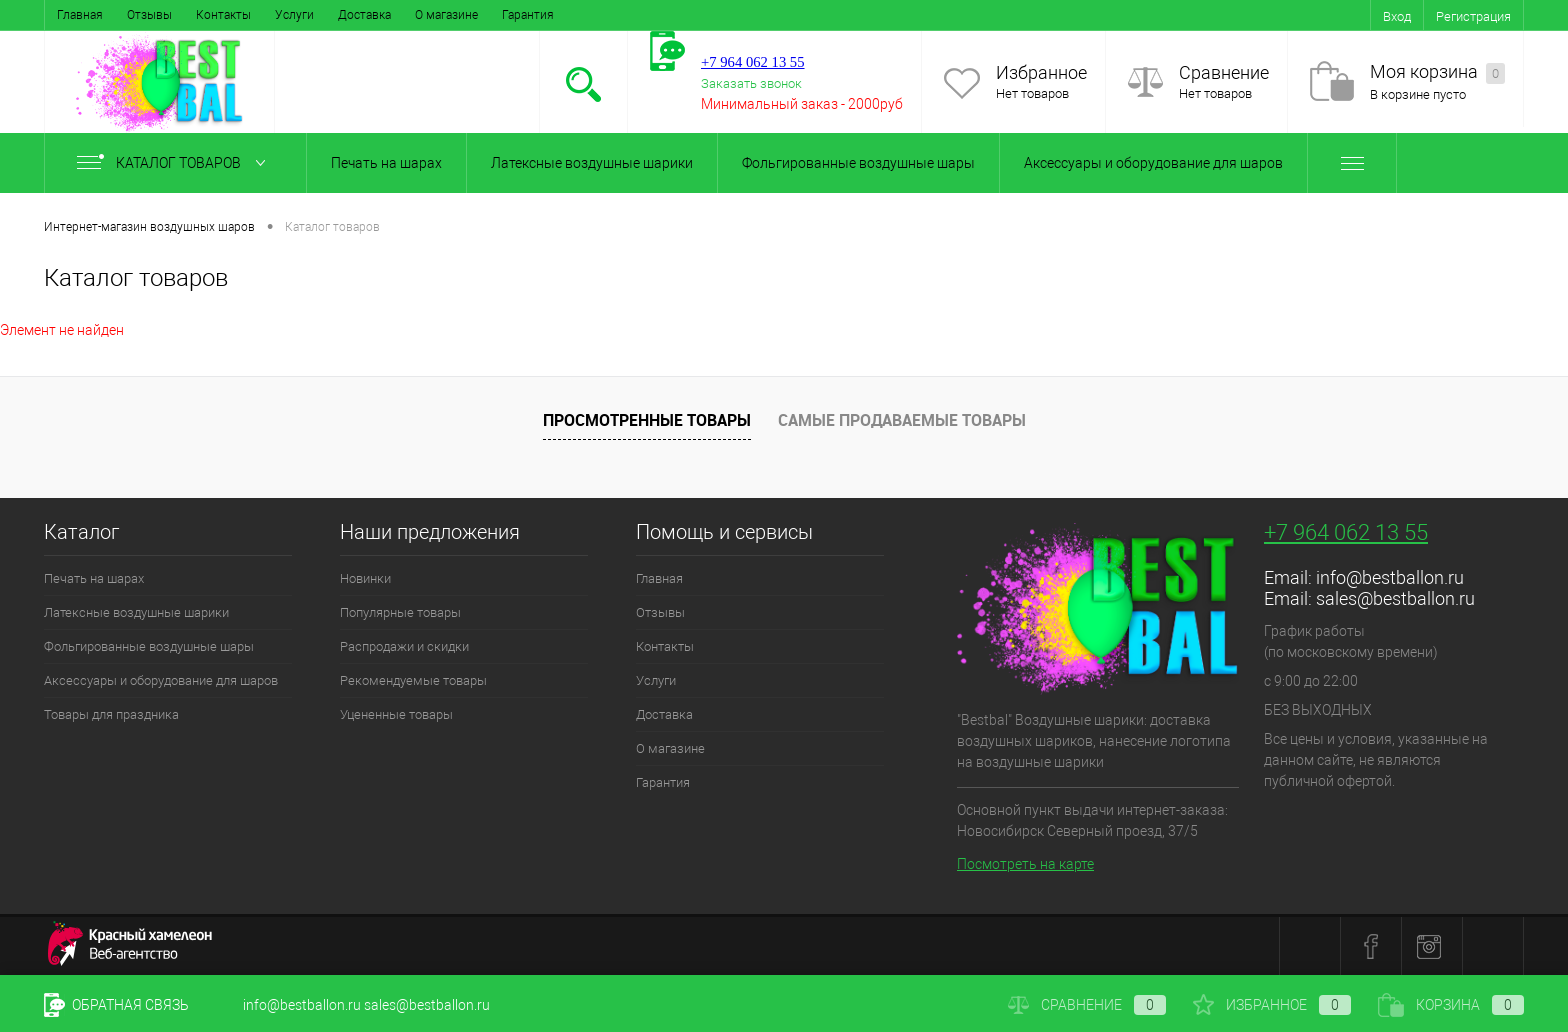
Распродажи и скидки (404, 646)
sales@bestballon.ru (1395, 598)
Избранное (1041, 72)
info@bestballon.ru (1390, 577)
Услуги (294, 15)
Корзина (1451, 1005)
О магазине (446, 15)
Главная (80, 15)
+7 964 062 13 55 (1346, 532)
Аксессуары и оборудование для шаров (1153, 163)
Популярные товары (400, 612)
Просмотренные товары (647, 420)
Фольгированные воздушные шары (858, 163)
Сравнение (1224, 72)
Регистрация (1473, 16)
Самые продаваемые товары (902, 420)
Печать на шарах (386, 163)
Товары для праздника (111, 714)
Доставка (364, 15)
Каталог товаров (175, 163)
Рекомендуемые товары (413, 680)
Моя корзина (1437, 72)
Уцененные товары (396, 714)
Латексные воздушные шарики (592, 163)
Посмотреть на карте (1025, 864)
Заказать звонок (751, 83)
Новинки (365, 578)
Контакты (223, 15)
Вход (1397, 16)
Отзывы (149, 15)
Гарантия (528, 15)
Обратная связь (116, 1005)
